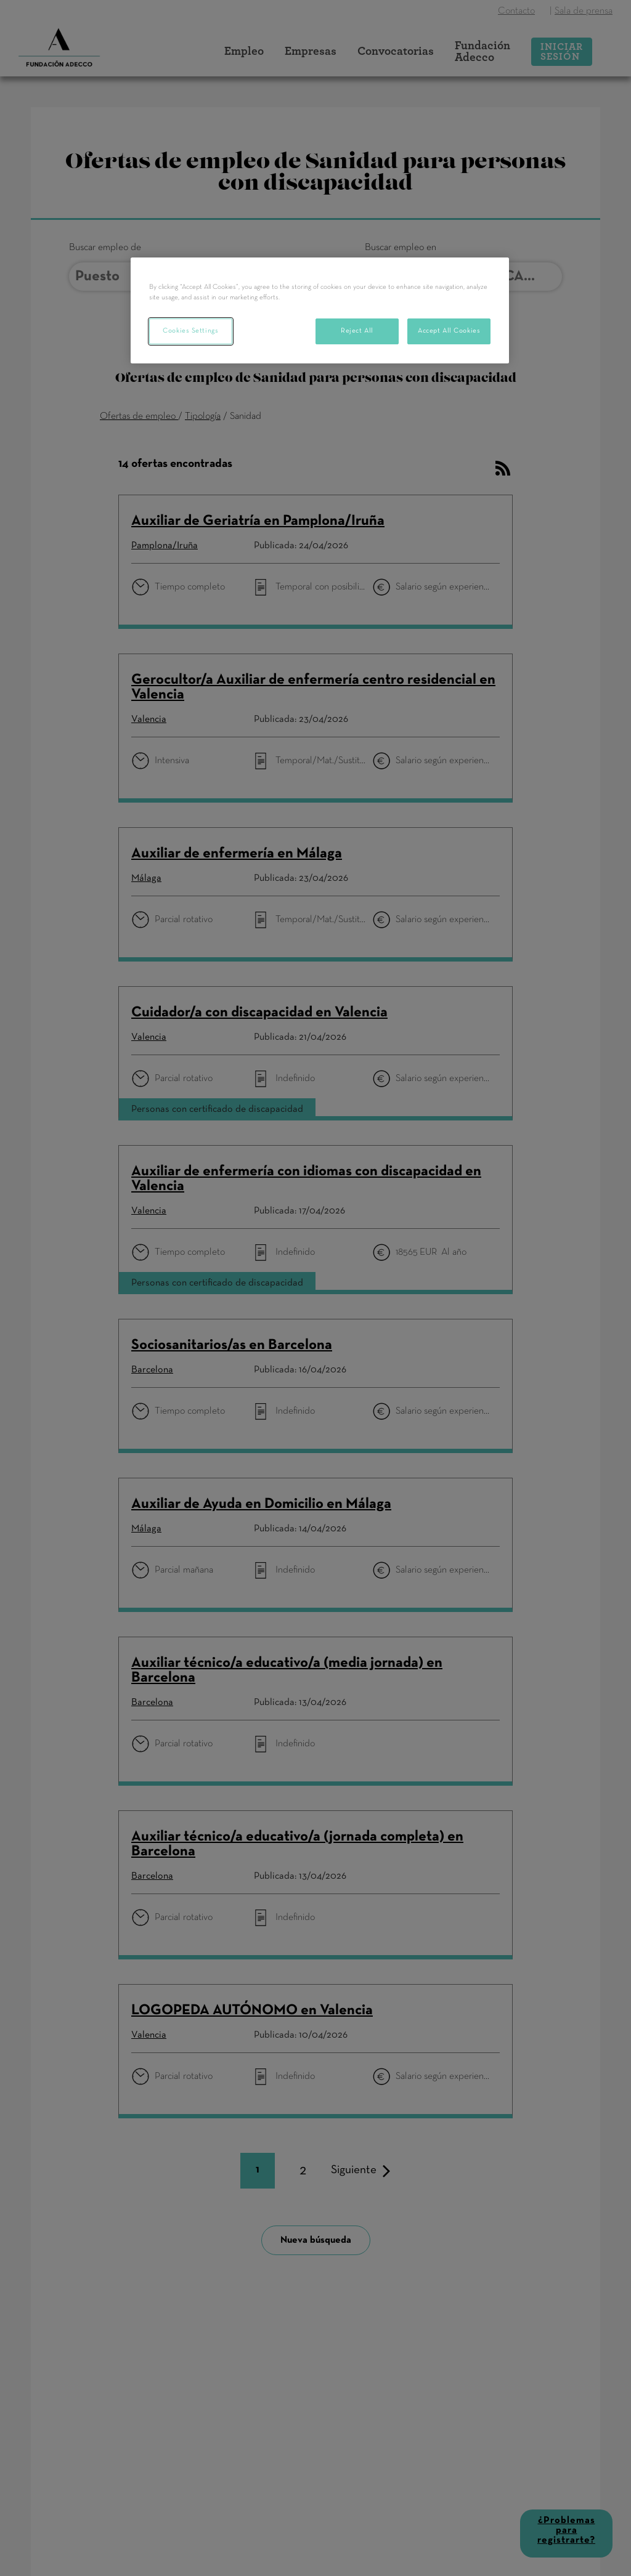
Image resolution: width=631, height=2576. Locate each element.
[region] (320, 310)
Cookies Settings (190, 331)
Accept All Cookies (449, 331)
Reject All (357, 331)
